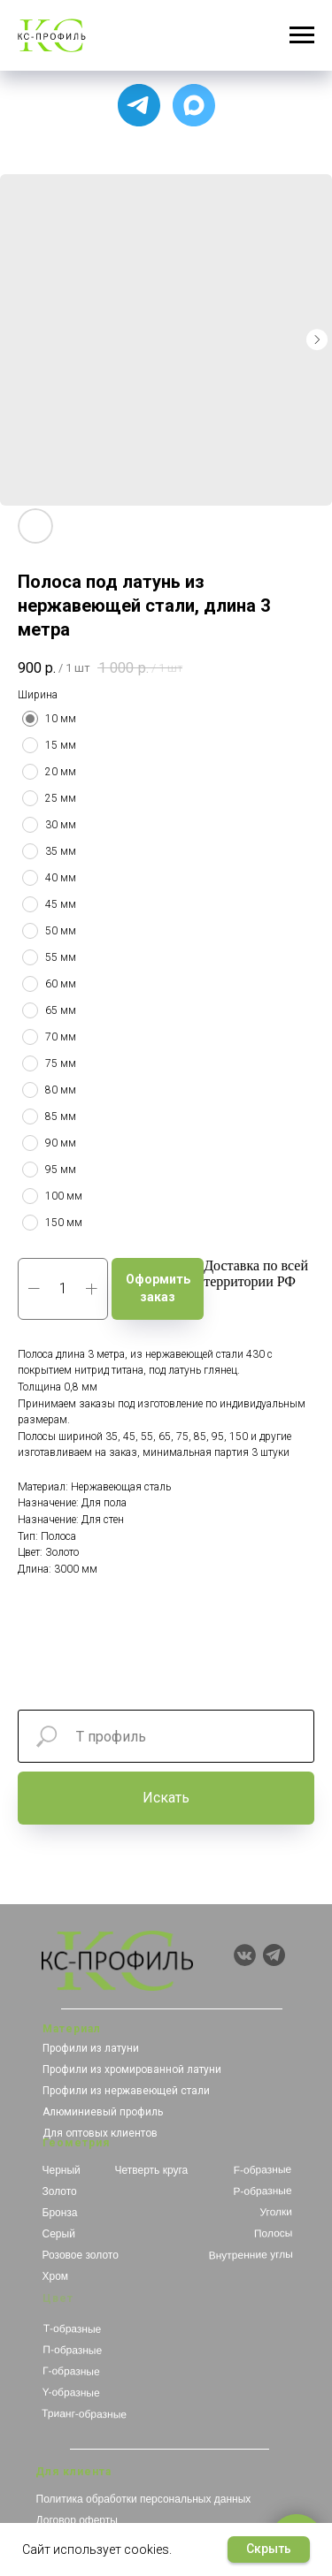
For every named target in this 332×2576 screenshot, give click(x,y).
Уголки (275, 2212)
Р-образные (262, 2191)
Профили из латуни (90, 2048)
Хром (55, 2276)
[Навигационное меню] (302, 35)
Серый (58, 2234)
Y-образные (70, 2392)
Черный (61, 2170)
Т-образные (71, 2329)
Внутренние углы (250, 2255)
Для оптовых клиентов (100, 2133)
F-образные (262, 2169)
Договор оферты (77, 2520)
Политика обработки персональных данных (143, 2499)
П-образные (72, 2350)
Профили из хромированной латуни (131, 2069)
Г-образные (70, 2371)
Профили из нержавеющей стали (126, 2090)
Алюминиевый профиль (102, 2112)
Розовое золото (80, 2255)
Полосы (272, 2233)
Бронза (60, 2212)
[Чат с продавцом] (194, 105)
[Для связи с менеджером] (139, 105)
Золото (59, 2191)
